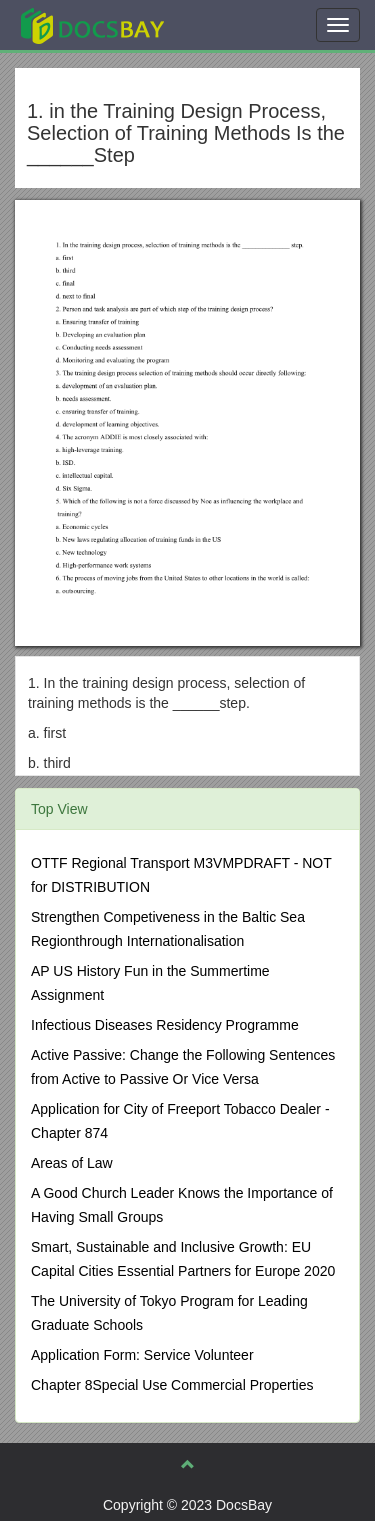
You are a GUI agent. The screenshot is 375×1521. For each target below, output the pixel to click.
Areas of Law (72, 1163)
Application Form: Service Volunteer (142, 1355)
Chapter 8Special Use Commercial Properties (172, 1385)
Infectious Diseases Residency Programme (165, 1025)
